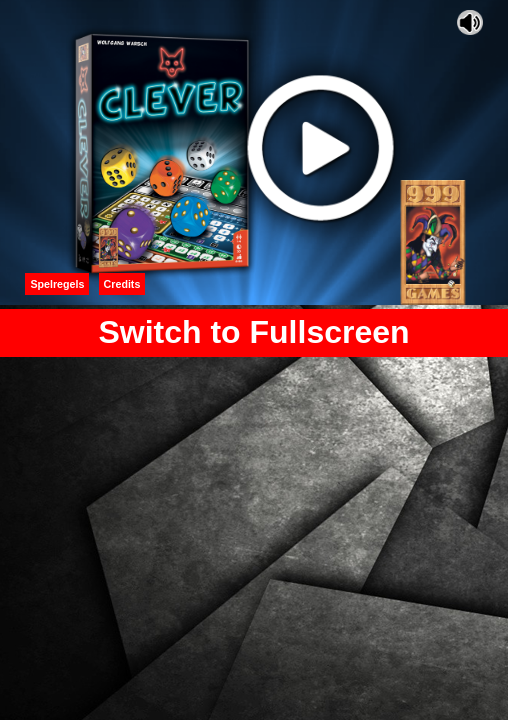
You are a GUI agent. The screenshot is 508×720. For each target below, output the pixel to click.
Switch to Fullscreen (253, 332)
